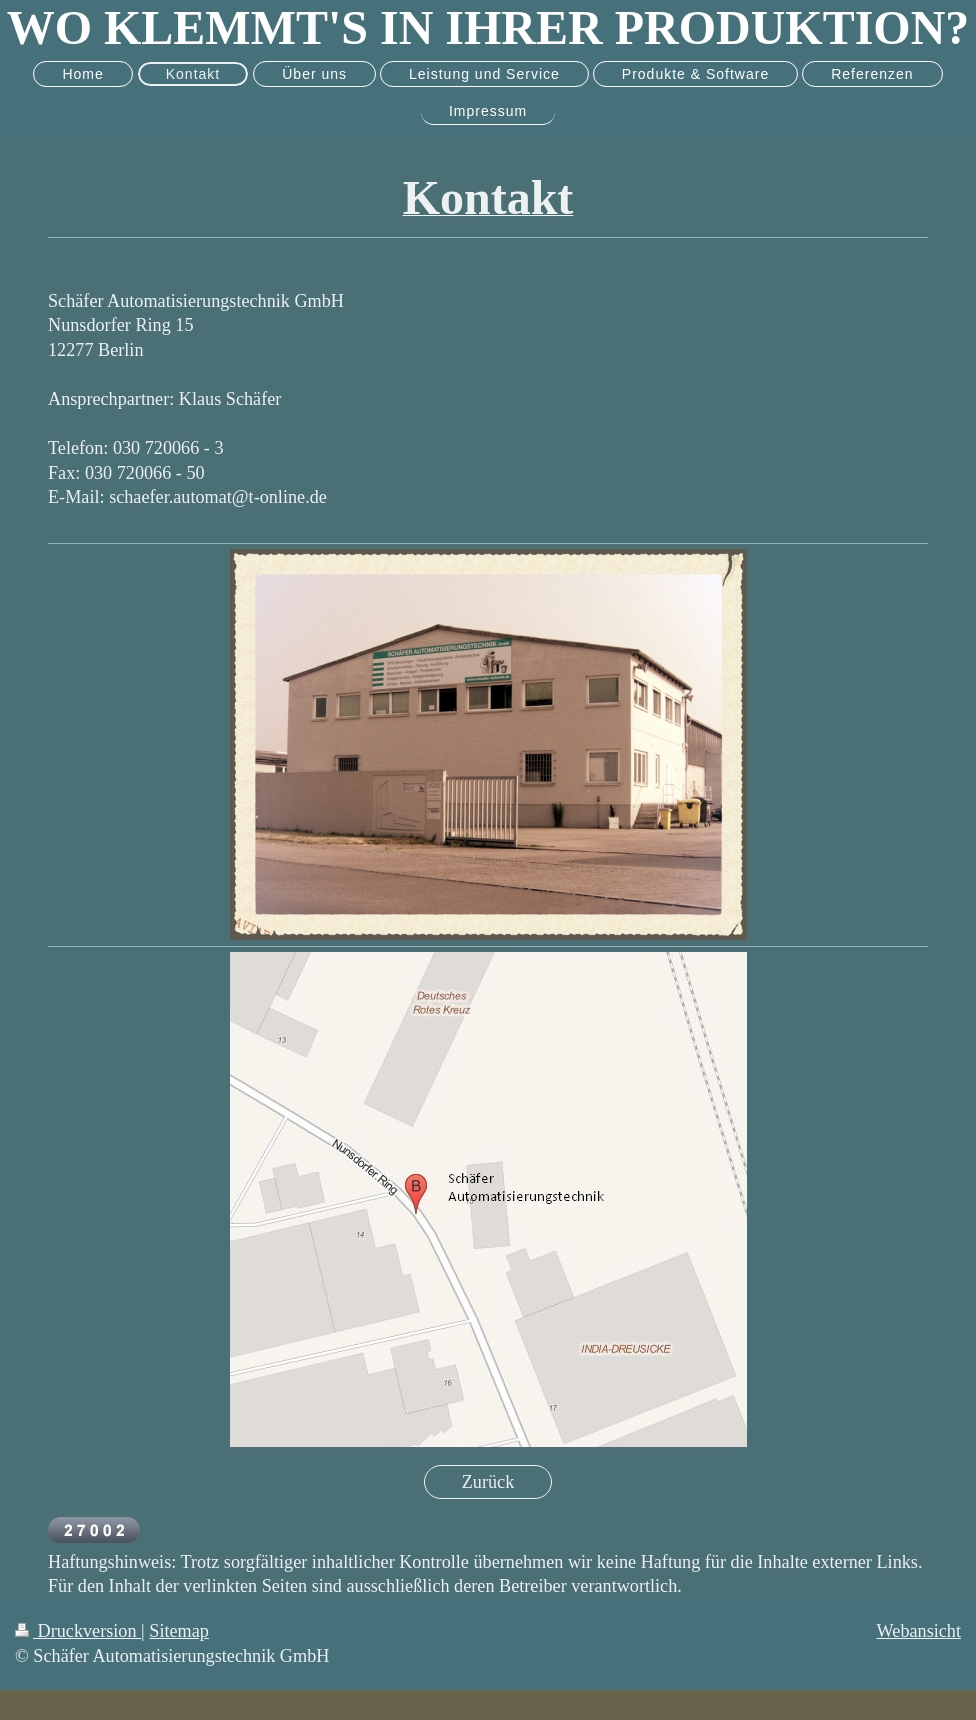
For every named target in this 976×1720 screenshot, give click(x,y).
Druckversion (78, 1631)
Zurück (488, 1482)
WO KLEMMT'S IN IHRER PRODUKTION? (488, 27)
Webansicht (919, 1631)
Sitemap (179, 1631)
